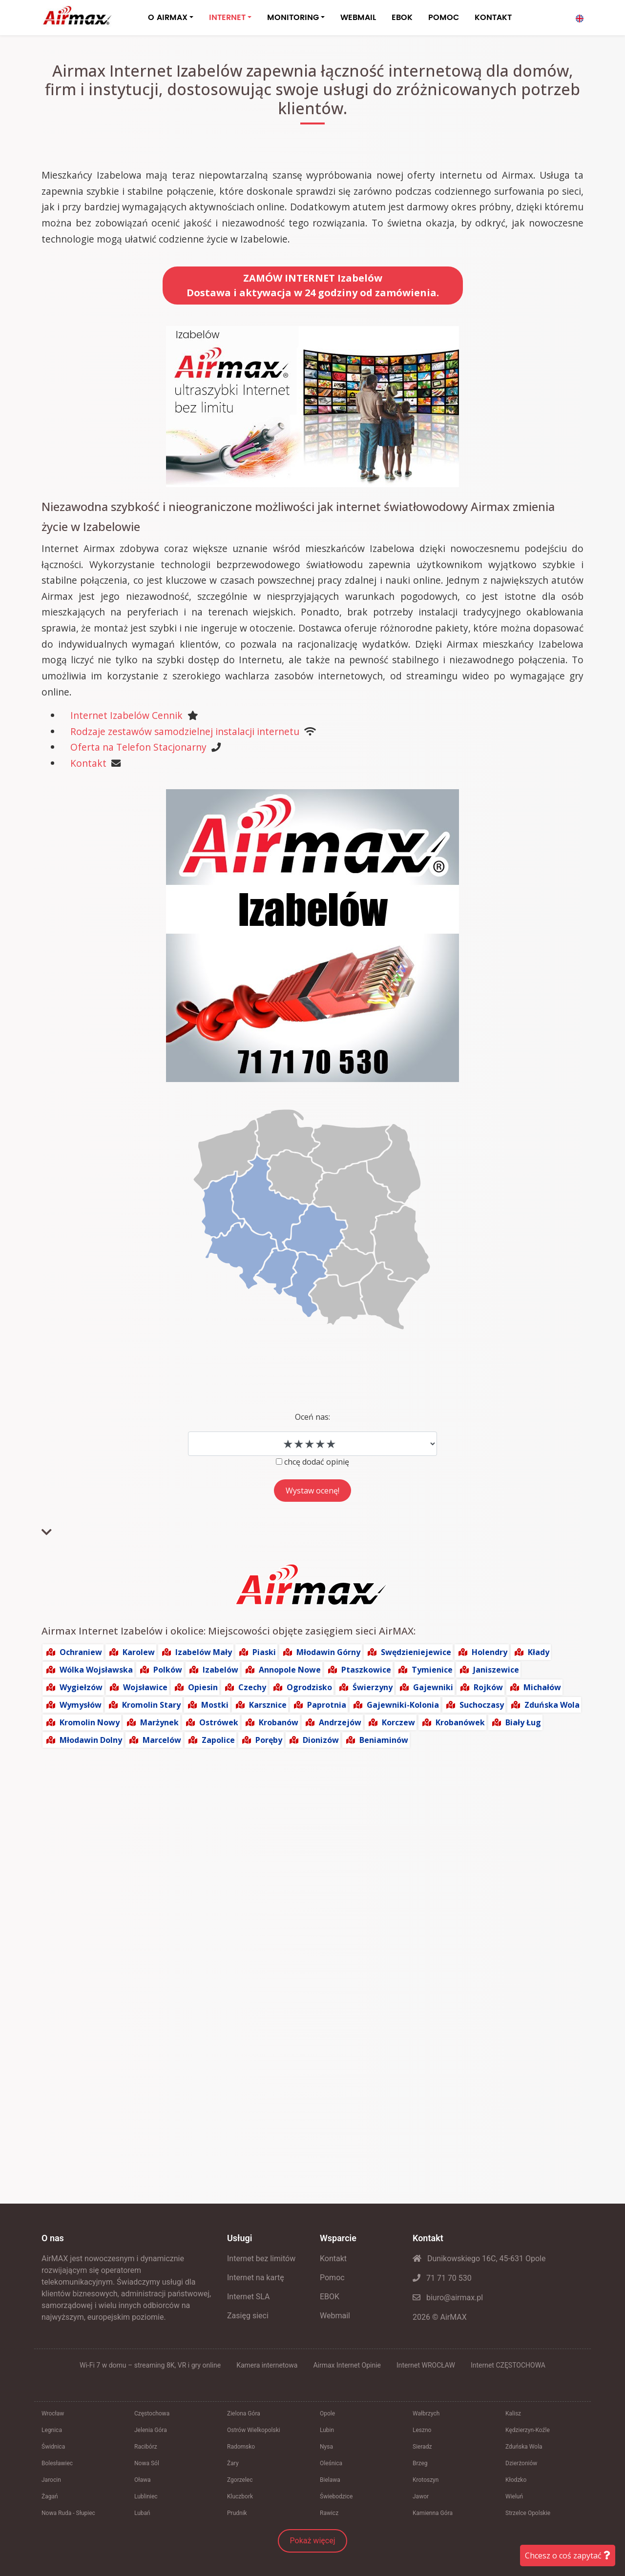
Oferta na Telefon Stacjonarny (138, 747)
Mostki (215, 1704)
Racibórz (145, 2446)
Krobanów (278, 1722)
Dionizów (321, 1740)
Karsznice (268, 1704)
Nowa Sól (146, 2463)
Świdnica (53, 2446)
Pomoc (332, 2277)
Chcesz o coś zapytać (567, 2555)
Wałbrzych (426, 2413)
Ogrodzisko (309, 1687)
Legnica (52, 2430)
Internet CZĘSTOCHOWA (508, 2365)
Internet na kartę (255, 2277)
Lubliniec (146, 2496)
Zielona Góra (243, 2413)
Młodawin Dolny (91, 1740)
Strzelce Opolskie (527, 2513)
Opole (327, 2413)
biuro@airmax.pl (448, 2297)
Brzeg (420, 2463)
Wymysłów (81, 1704)
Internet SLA (248, 2296)
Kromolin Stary (151, 1704)
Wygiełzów (81, 1687)
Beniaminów (383, 1740)
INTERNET (227, 17)
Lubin (327, 2430)
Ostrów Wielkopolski (253, 2430)
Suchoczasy (481, 1704)
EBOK (402, 17)
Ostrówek (218, 1722)
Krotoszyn (425, 2479)
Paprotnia (326, 1704)
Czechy (252, 1687)
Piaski (264, 1652)
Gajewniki (433, 1687)
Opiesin (203, 1687)
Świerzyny (373, 1687)
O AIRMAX (168, 17)
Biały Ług (523, 1722)
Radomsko (241, 2446)
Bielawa (330, 2479)
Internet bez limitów (261, 2258)
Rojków (488, 1687)
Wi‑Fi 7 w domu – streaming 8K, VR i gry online (150, 2365)
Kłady (538, 1652)
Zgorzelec (240, 2479)
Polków (167, 1669)
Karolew (139, 1652)
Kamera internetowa (266, 2365)
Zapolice (218, 1740)
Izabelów (220, 1669)
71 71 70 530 (442, 2278)
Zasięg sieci (248, 2315)
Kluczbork (240, 2496)
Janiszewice (496, 1669)
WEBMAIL (358, 17)
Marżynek (159, 1722)
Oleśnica (331, 2463)
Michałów (542, 1687)
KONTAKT (493, 17)
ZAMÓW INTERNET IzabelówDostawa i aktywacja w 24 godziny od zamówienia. (313, 285)
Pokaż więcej (312, 2540)
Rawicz (329, 2513)
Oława (142, 2479)
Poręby (268, 1740)
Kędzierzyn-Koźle (527, 2430)
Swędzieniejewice (416, 1652)
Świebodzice (336, 2496)
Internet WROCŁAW (425, 2365)
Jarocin (51, 2479)
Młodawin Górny (328, 1652)
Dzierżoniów (521, 2463)
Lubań (142, 2513)
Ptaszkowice (366, 1669)
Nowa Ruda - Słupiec (68, 2513)
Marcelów (162, 1740)
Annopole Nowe (290, 1669)
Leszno (422, 2430)
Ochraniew (81, 1652)
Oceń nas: (312, 1416)
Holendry (489, 1652)
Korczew (398, 1722)
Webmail (335, 2315)
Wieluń (514, 2496)
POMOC (443, 17)
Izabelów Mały (203, 1652)
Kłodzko (515, 2479)
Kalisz (513, 2413)
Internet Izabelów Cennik (126, 715)
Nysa (326, 2446)
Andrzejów (340, 1722)
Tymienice (432, 1669)
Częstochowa (151, 2413)
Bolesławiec (57, 2463)
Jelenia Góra (150, 2430)
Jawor (421, 2496)
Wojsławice (145, 1687)
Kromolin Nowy (90, 1722)
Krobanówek (460, 1722)
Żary (233, 2463)
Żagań (50, 2496)
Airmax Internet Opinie (347, 2365)
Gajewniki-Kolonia (403, 1704)
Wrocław (53, 2413)
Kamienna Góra (433, 2513)
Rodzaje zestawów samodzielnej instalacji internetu (184, 731)
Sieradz (422, 2446)
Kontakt (88, 763)
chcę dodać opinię (316, 1461)
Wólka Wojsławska (96, 1669)
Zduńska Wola (552, 1704)
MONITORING (293, 17)
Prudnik (237, 2513)
